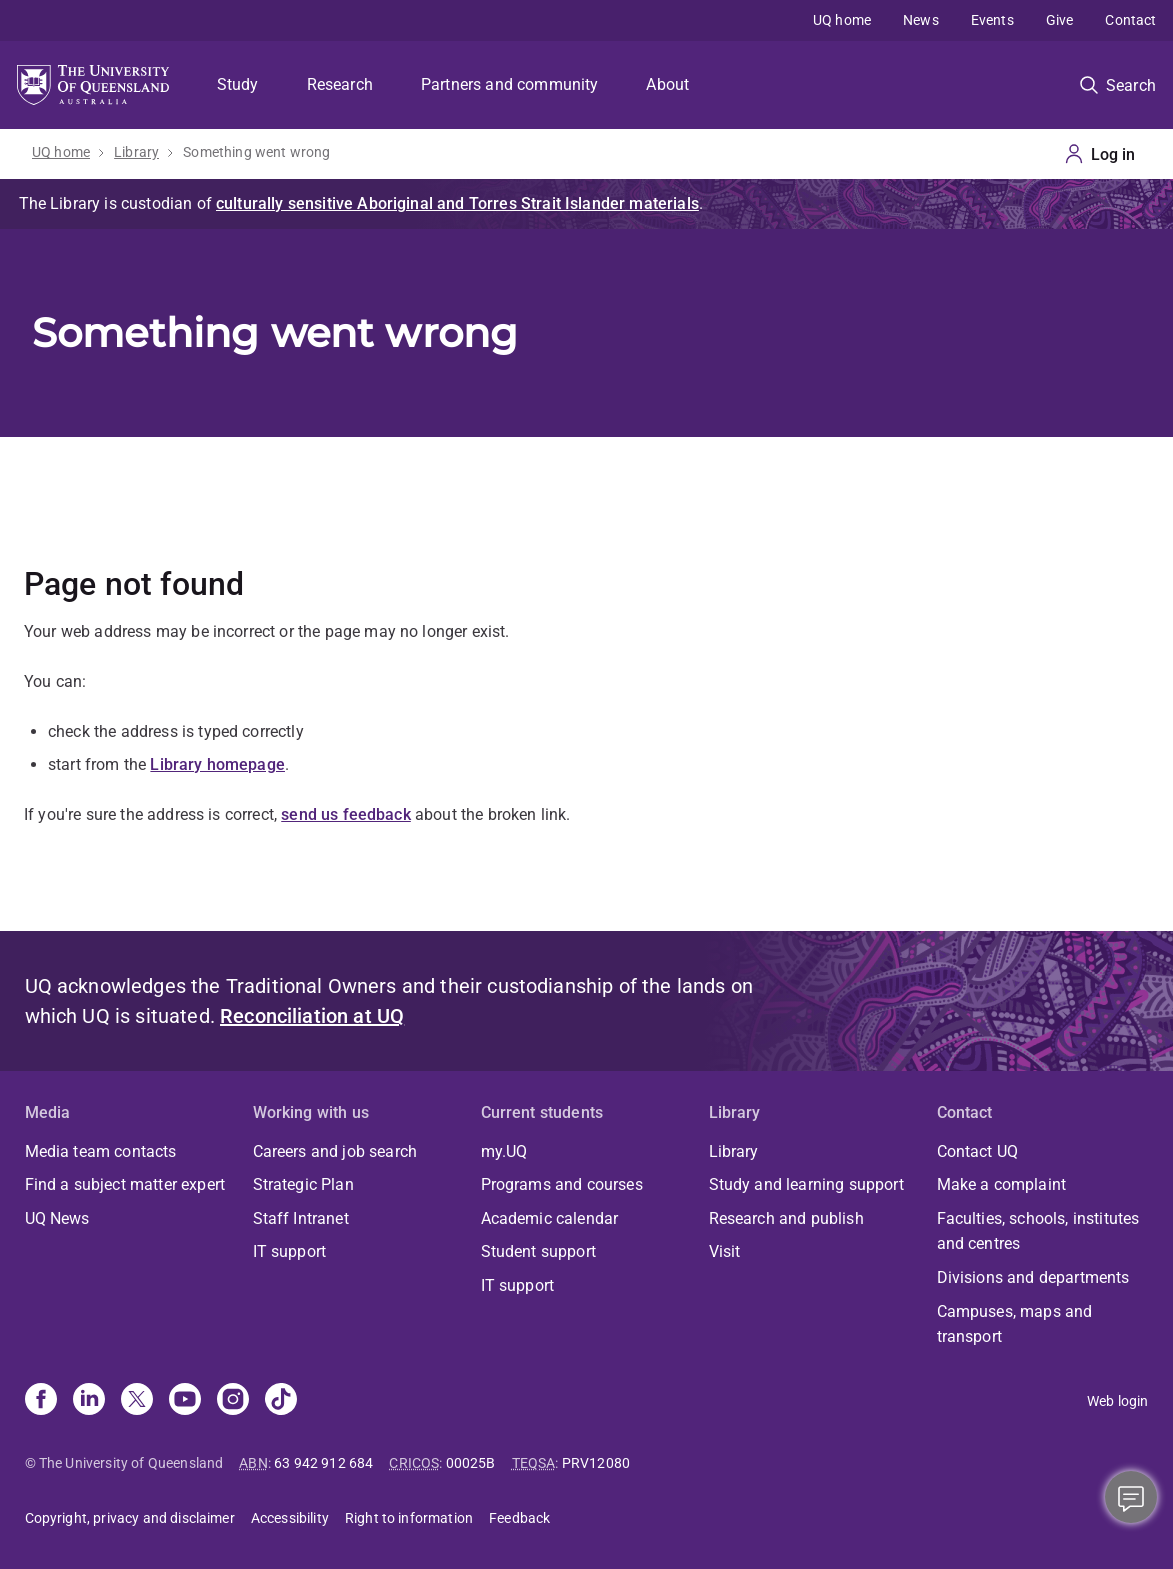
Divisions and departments (1033, 1277)
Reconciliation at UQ (312, 1016)
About (667, 84)
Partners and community (510, 84)
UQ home (842, 20)
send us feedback (346, 814)
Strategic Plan (303, 1184)
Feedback (519, 1518)
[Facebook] (41, 1401)
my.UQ (504, 1151)
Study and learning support (806, 1184)
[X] (137, 1401)
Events (992, 20)
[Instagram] (233, 1401)
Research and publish (786, 1218)
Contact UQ (978, 1151)
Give (1060, 20)
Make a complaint (1002, 1184)
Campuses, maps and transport (1015, 1324)
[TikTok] (281, 1401)
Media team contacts (101, 1151)
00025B (471, 1463)
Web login (1117, 1401)
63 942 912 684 (323, 1463)
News (921, 20)
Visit (725, 1251)
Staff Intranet (301, 1218)
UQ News (57, 1218)
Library (136, 152)
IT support (290, 1251)
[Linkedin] (89, 1401)
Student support (538, 1251)
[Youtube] (185, 1401)
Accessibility (290, 1518)
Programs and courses (562, 1184)
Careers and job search (335, 1151)
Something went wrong (256, 152)
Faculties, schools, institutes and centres (1038, 1231)
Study (238, 84)
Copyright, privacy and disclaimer (130, 1518)
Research (340, 84)
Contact (1130, 20)
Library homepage (217, 764)
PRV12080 (596, 1463)
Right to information (409, 1518)
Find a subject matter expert (125, 1184)
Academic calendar (550, 1218)
